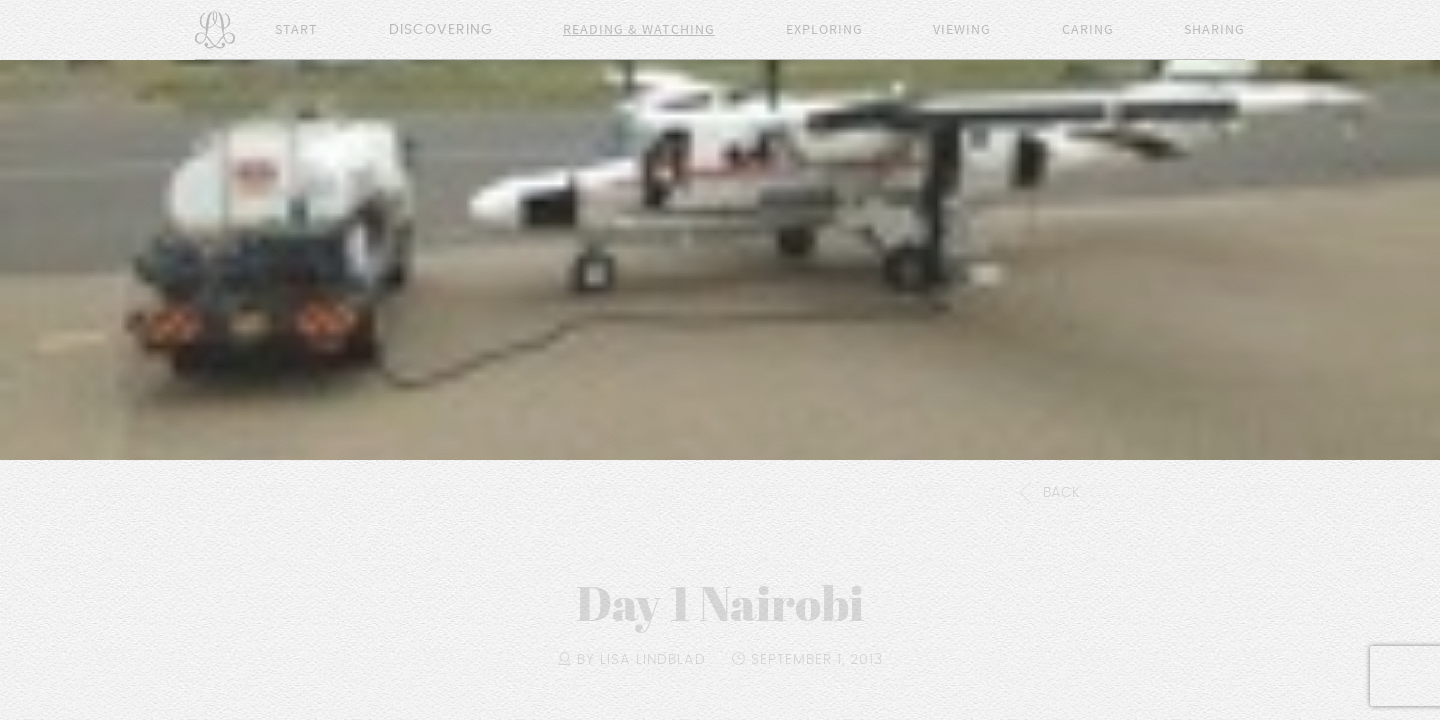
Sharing (1214, 30)
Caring (1088, 30)
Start (296, 30)
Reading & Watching (639, 30)
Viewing (962, 30)
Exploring (824, 30)
